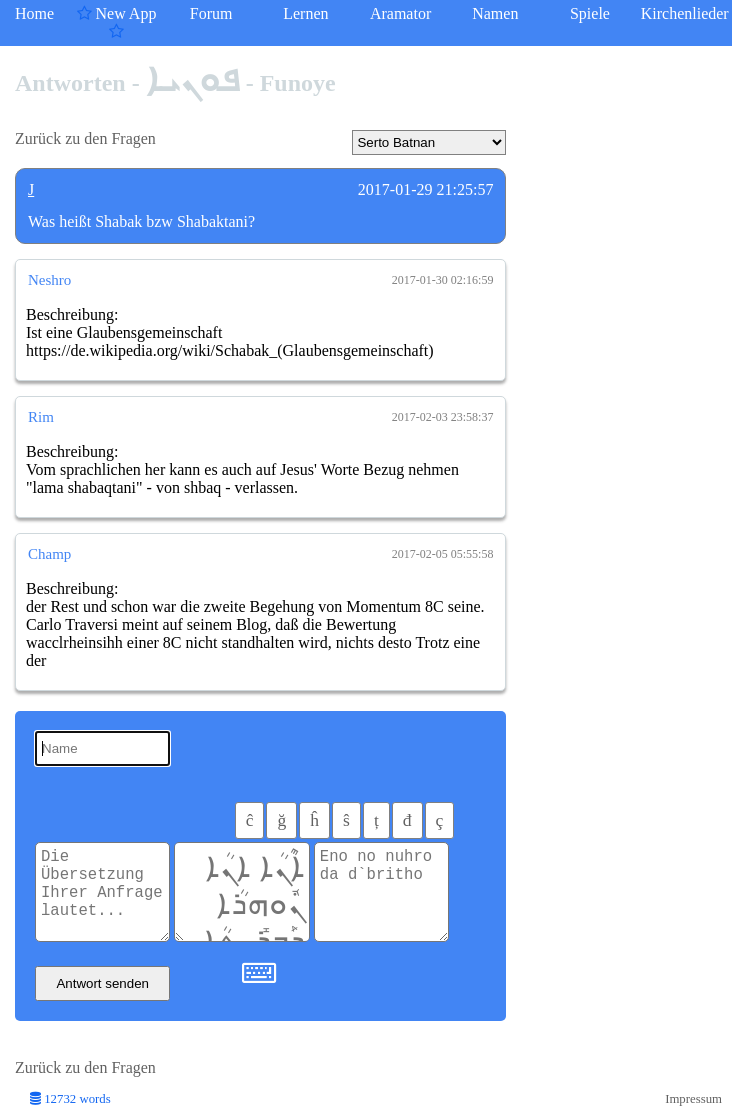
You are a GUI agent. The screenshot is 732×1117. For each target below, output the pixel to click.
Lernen (305, 13)
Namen (495, 13)
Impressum (693, 1099)
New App (117, 22)
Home (34, 13)
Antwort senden (102, 983)
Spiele (590, 13)
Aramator (400, 13)
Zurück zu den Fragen (85, 138)
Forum (211, 13)
